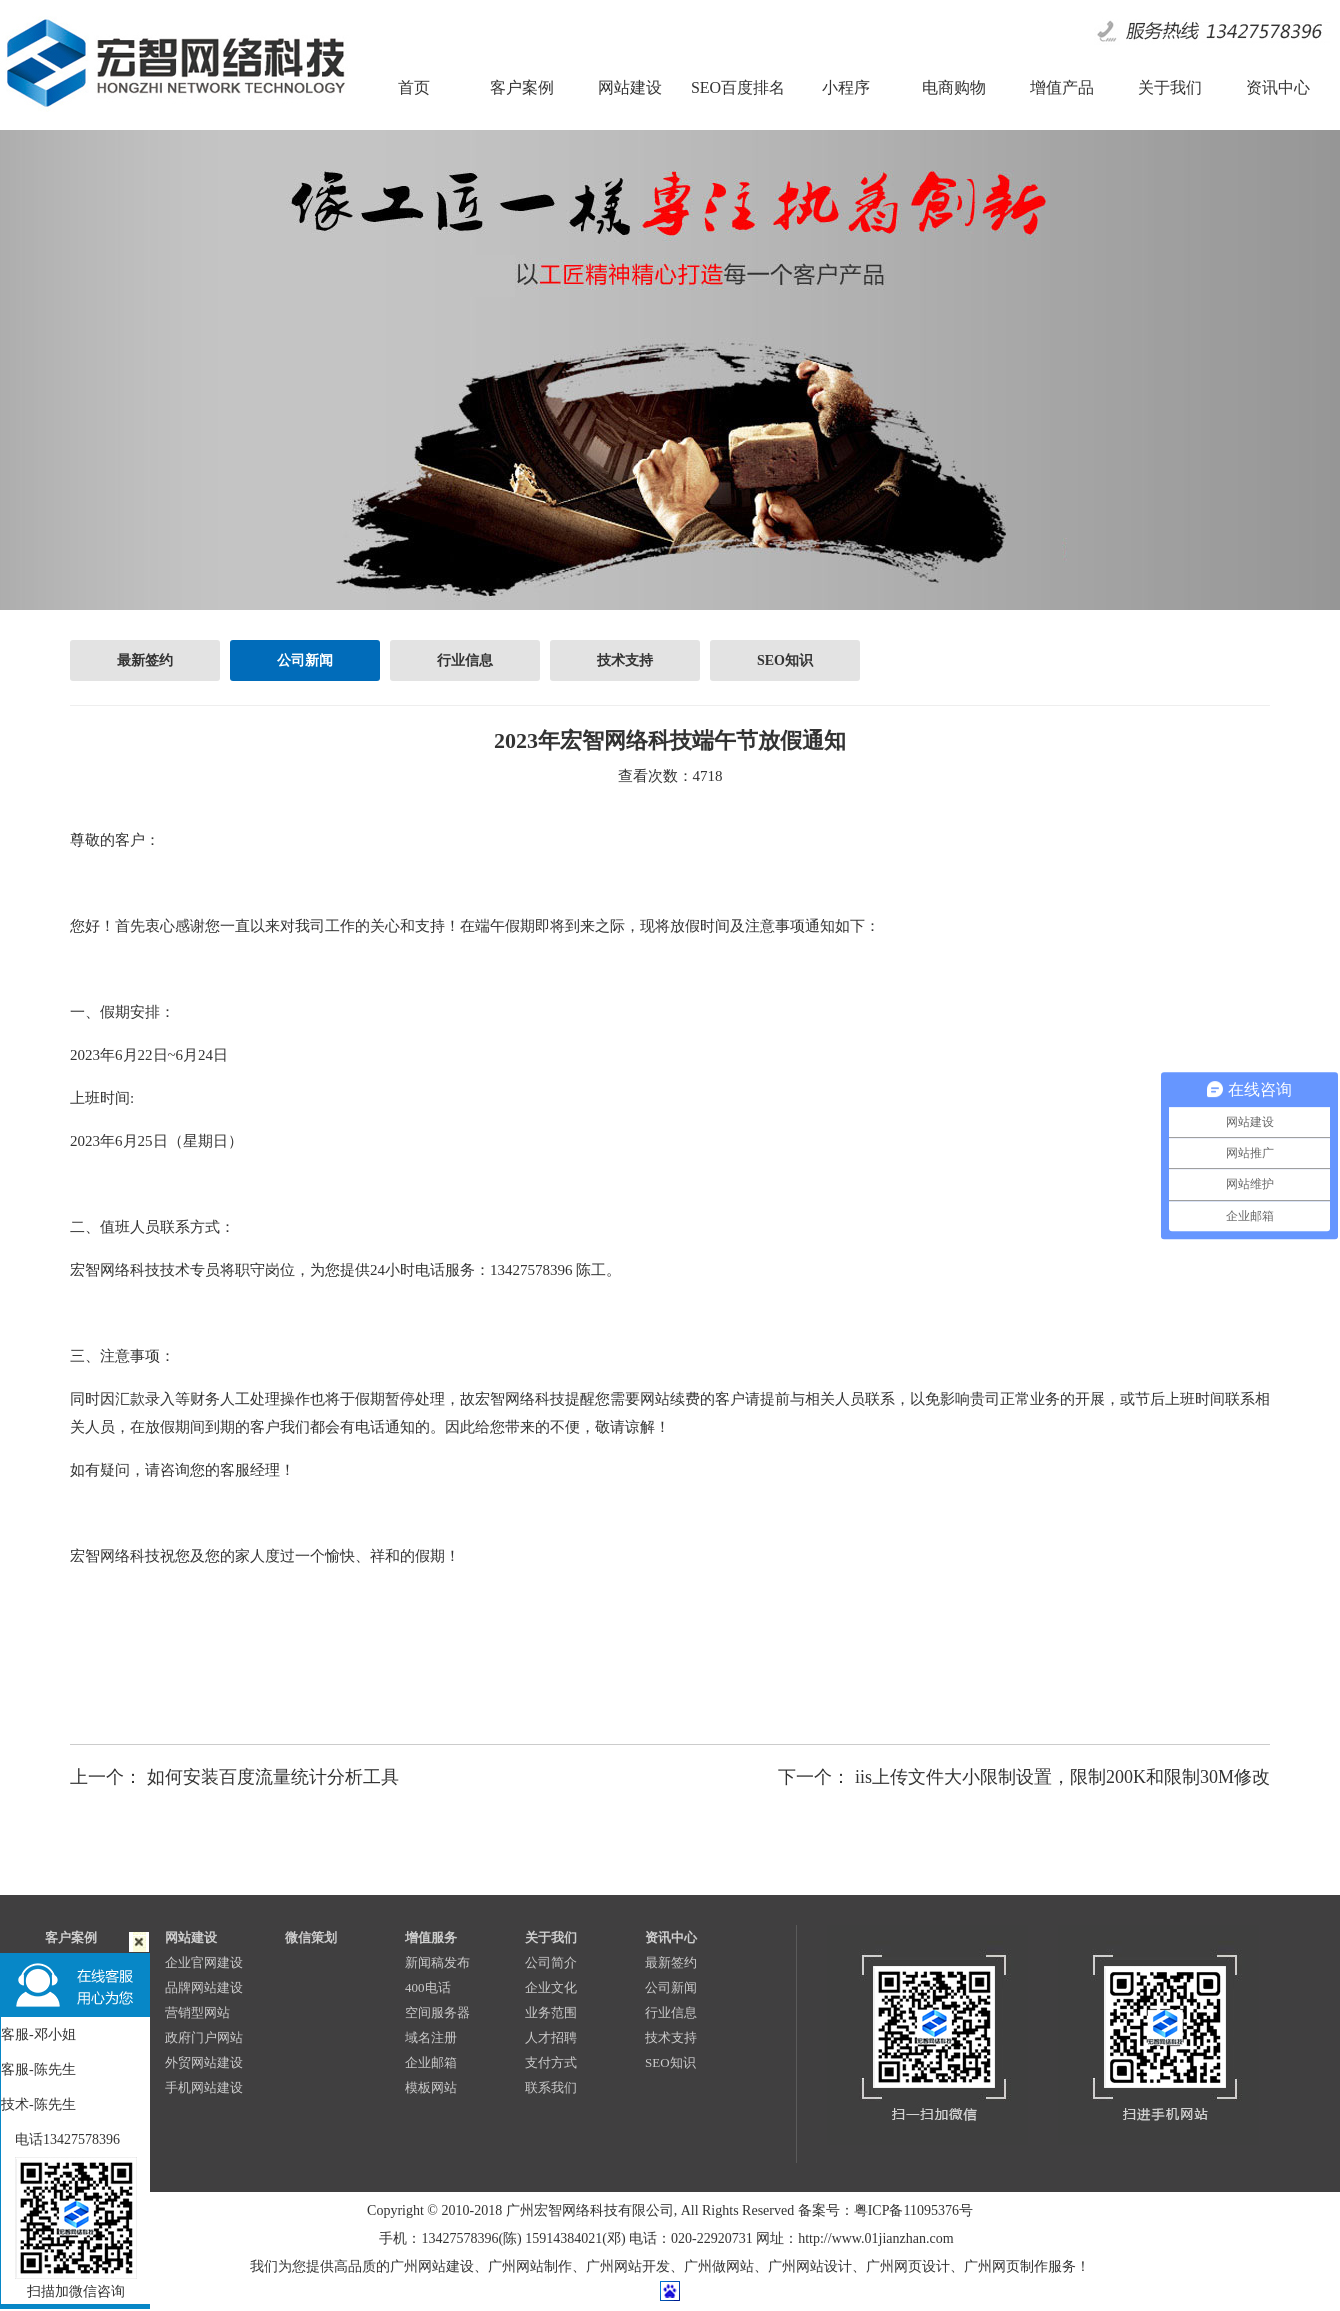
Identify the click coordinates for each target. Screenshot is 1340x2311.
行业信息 (465, 660)
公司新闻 (305, 660)
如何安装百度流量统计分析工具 (273, 1777)
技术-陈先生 (38, 2104)
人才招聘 (551, 2037)
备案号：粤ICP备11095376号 (885, 2210)
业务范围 (551, 2012)
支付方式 (551, 2062)
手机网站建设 (204, 2087)
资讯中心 (671, 1937)
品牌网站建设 (204, 1987)
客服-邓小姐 (38, 2034)
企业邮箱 (431, 2062)
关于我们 (551, 1937)
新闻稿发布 (437, 1962)
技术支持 (625, 660)
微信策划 (311, 1937)
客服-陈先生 (38, 2069)
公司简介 (551, 1962)
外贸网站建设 (204, 2062)
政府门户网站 (204, 2037)
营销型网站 (197, 2012)
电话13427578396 (60, 2139)
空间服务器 (437, 2012)
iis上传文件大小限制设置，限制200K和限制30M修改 (1062, 1777)
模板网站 (431, 2087)
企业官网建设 (204, 1962)
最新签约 (145, 660)
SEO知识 (785, 660)
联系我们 (551, 2087)
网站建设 (191, 1937)
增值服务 (431, 1937)
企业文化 (551, 1987)
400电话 (428, 1987)
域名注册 (431, 2037)
